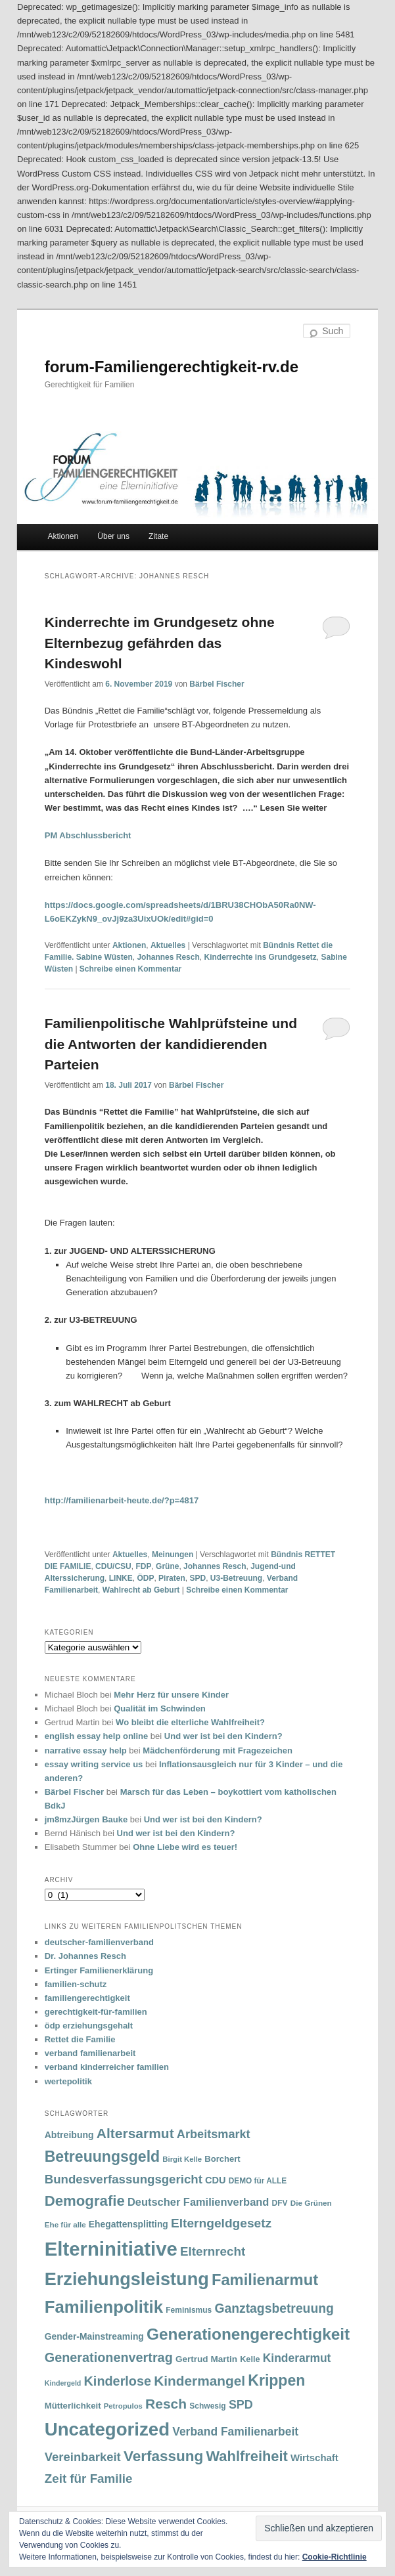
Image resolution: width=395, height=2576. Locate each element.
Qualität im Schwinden (159, 1708)
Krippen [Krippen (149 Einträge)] (276, 2380)
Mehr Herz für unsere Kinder (171, 1695)
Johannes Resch (168, 957)
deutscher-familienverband (99, 1942)
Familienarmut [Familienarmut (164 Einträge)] (265, 2279)
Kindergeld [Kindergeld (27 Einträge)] (63, 2383)
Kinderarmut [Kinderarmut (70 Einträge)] (297, 2358)
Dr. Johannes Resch (85, 1956)
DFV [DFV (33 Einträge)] (280, 2203)
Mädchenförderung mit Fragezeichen (217, 1750)
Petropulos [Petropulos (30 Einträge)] (123, 2406)
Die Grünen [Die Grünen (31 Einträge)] (311, 2203)
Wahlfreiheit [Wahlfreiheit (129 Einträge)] (247, 2456)
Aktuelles (168, 945)
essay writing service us (94, 1764)
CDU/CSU (113, 1566)
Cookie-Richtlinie (334, 2557)
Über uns (113, 536)
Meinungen (172, 1554)
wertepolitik (68, 2081)
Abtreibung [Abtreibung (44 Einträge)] (69, 2135)
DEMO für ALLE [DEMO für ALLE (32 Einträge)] (258, 2180)
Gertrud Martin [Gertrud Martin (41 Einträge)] (206, 2359)
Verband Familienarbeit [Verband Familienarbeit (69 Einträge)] (235, 2431)
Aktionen (63, 536)
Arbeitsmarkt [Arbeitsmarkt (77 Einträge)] (213, 2134)
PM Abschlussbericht (88, 835)
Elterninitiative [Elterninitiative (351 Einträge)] (111, 2249)
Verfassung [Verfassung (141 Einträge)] (163, 2456)
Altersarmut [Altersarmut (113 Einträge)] (135, 2133)
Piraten (171, 1578)
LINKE (121, 1578)
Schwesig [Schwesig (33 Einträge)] (207, 2406)
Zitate (158, 536)
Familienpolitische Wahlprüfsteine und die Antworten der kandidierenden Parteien (171, 1044)
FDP (143, 1566)
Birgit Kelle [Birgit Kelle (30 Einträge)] (182, 2159)
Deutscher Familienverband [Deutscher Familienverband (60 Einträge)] (198, 2202)
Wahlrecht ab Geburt (141, 1590)
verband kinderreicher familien (107, 2067)
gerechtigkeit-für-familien (96, 2012)
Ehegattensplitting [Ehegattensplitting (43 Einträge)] (128, 2224)
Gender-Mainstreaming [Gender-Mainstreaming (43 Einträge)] (94, 2336)
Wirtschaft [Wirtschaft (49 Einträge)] (314, 2458)
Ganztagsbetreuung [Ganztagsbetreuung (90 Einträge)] (273, 2308)
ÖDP (145, 1578)
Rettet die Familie (80, 2039)
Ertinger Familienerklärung (99, 1970)
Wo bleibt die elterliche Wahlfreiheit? (190, 1722)
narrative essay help (86, 1750)
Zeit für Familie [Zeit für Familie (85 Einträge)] (89, 2478)
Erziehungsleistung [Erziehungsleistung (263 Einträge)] (127, 2279)
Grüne (167, 1566)
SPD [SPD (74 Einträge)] (241, 2404)
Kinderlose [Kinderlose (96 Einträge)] (117, 2381)
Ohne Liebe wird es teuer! (185, 1847)
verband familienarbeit (90, 2053)
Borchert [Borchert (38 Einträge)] (222, 2159)
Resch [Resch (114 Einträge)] (166, 2403)
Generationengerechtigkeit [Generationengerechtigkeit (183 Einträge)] (248, 2334)
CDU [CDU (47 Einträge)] (215, 2180)
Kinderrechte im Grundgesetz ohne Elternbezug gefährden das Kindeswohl (160, 642)
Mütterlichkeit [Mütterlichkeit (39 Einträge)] (73, 2406)
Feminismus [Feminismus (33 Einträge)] (189, 2310)
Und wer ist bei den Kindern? (223, 1736)
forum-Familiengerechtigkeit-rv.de (171, 367)
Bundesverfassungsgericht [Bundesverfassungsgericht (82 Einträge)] (123, 2179)
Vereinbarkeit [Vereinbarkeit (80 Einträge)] (83, 2457)
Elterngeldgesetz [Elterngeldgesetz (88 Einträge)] (221, 2223)
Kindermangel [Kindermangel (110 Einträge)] (199, 2380)
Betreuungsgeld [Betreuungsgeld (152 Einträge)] (102, 2156)
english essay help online (97, 1736)
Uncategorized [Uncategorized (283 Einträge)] (107, 2429)
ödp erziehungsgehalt (89, 2025)
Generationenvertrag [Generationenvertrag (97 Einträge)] (109, 2357)
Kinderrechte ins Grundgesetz (260, 957)
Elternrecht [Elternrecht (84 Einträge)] (212, 2251)
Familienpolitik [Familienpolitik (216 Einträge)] (104, 2307)
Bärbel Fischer (216, 684)
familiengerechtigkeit (87, 1998)
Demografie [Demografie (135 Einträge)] (85, 2201)
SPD (197, 1578)
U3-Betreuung (236, 1578)
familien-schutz (76, 1984)
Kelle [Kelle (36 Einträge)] (250, 2359)
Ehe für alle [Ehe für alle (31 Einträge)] (65, 2224)
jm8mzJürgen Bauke (86, 1819)
